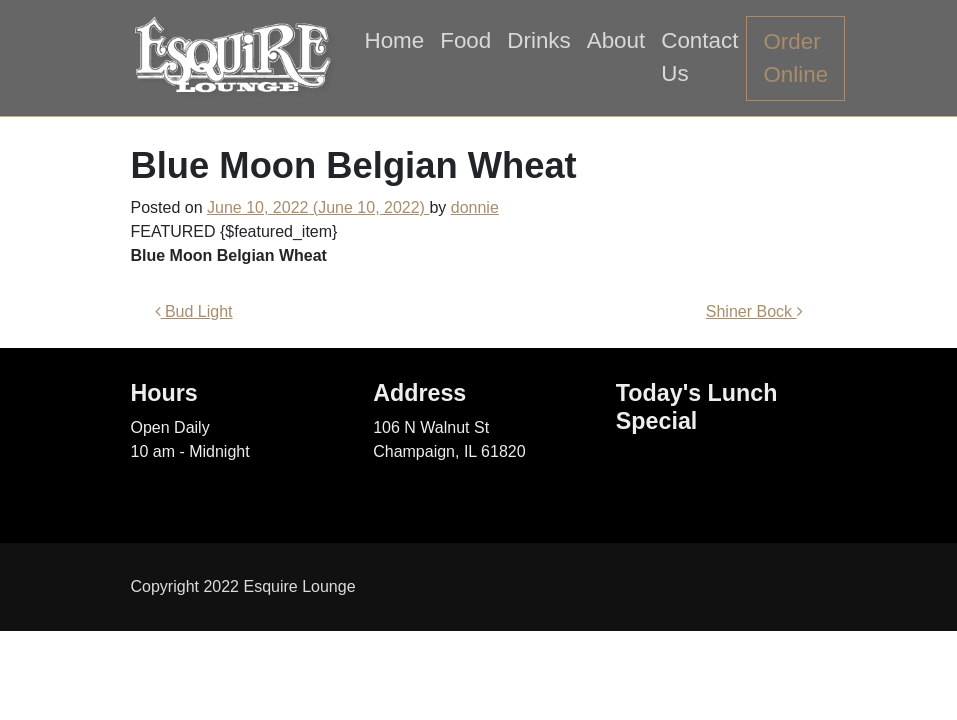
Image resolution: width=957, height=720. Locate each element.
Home (395, 40)
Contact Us (699, 57)
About (616, 40)
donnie (475, 207)
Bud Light (194, 311)
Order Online (795, 58)
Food (465, 40)
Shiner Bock (754, 311)
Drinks (538, 40)
